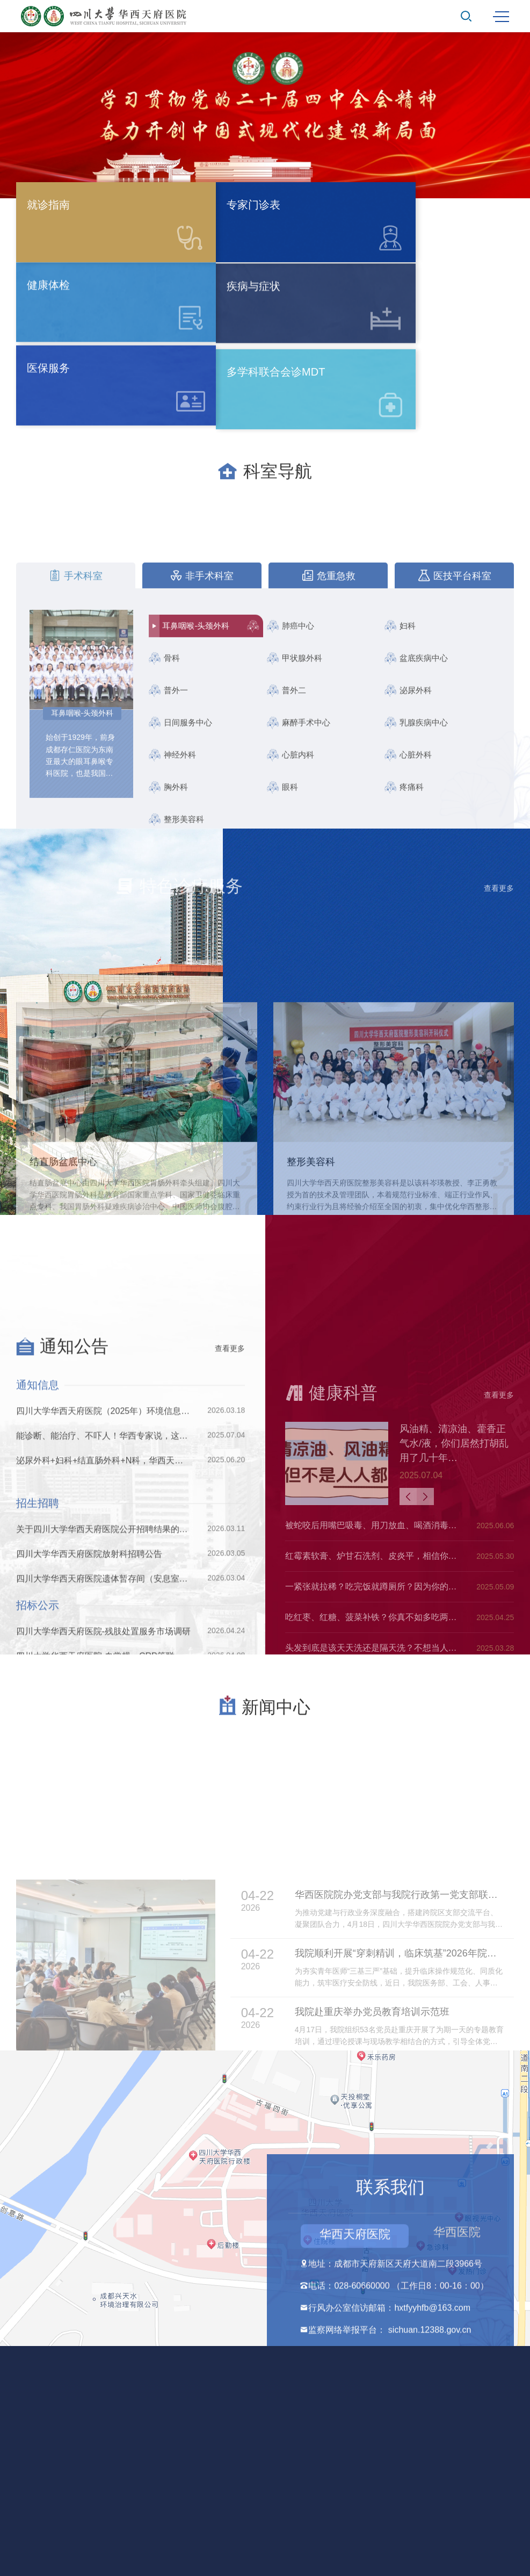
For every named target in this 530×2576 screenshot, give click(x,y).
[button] (202, 184)
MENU (501, 16)
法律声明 (265, 2482)
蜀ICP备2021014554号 (298, 2462)
